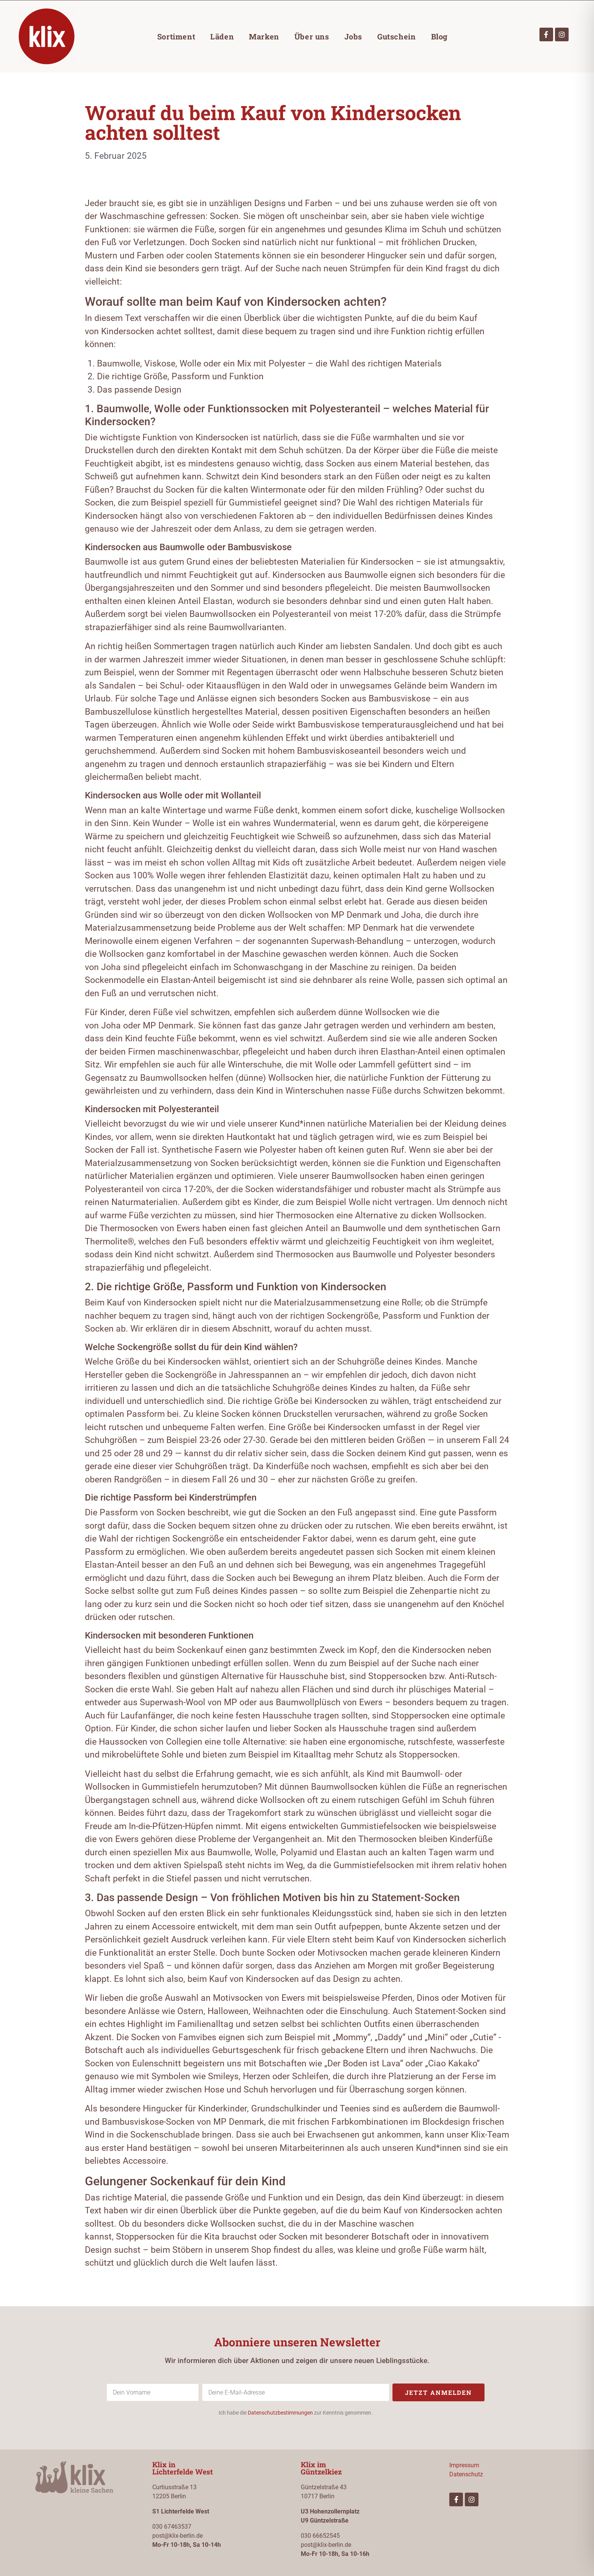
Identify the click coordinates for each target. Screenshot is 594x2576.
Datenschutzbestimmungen (280, 2413)
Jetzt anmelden (438, 2392)
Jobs (353, 36)
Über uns (311, 36)
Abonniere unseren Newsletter (297, 2342)
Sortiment (176, 36)
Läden (222, 36)
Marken (264, 36)
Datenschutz (466, 2474)
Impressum (464, 2465)
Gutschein (396, 36)
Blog (439, 36)
